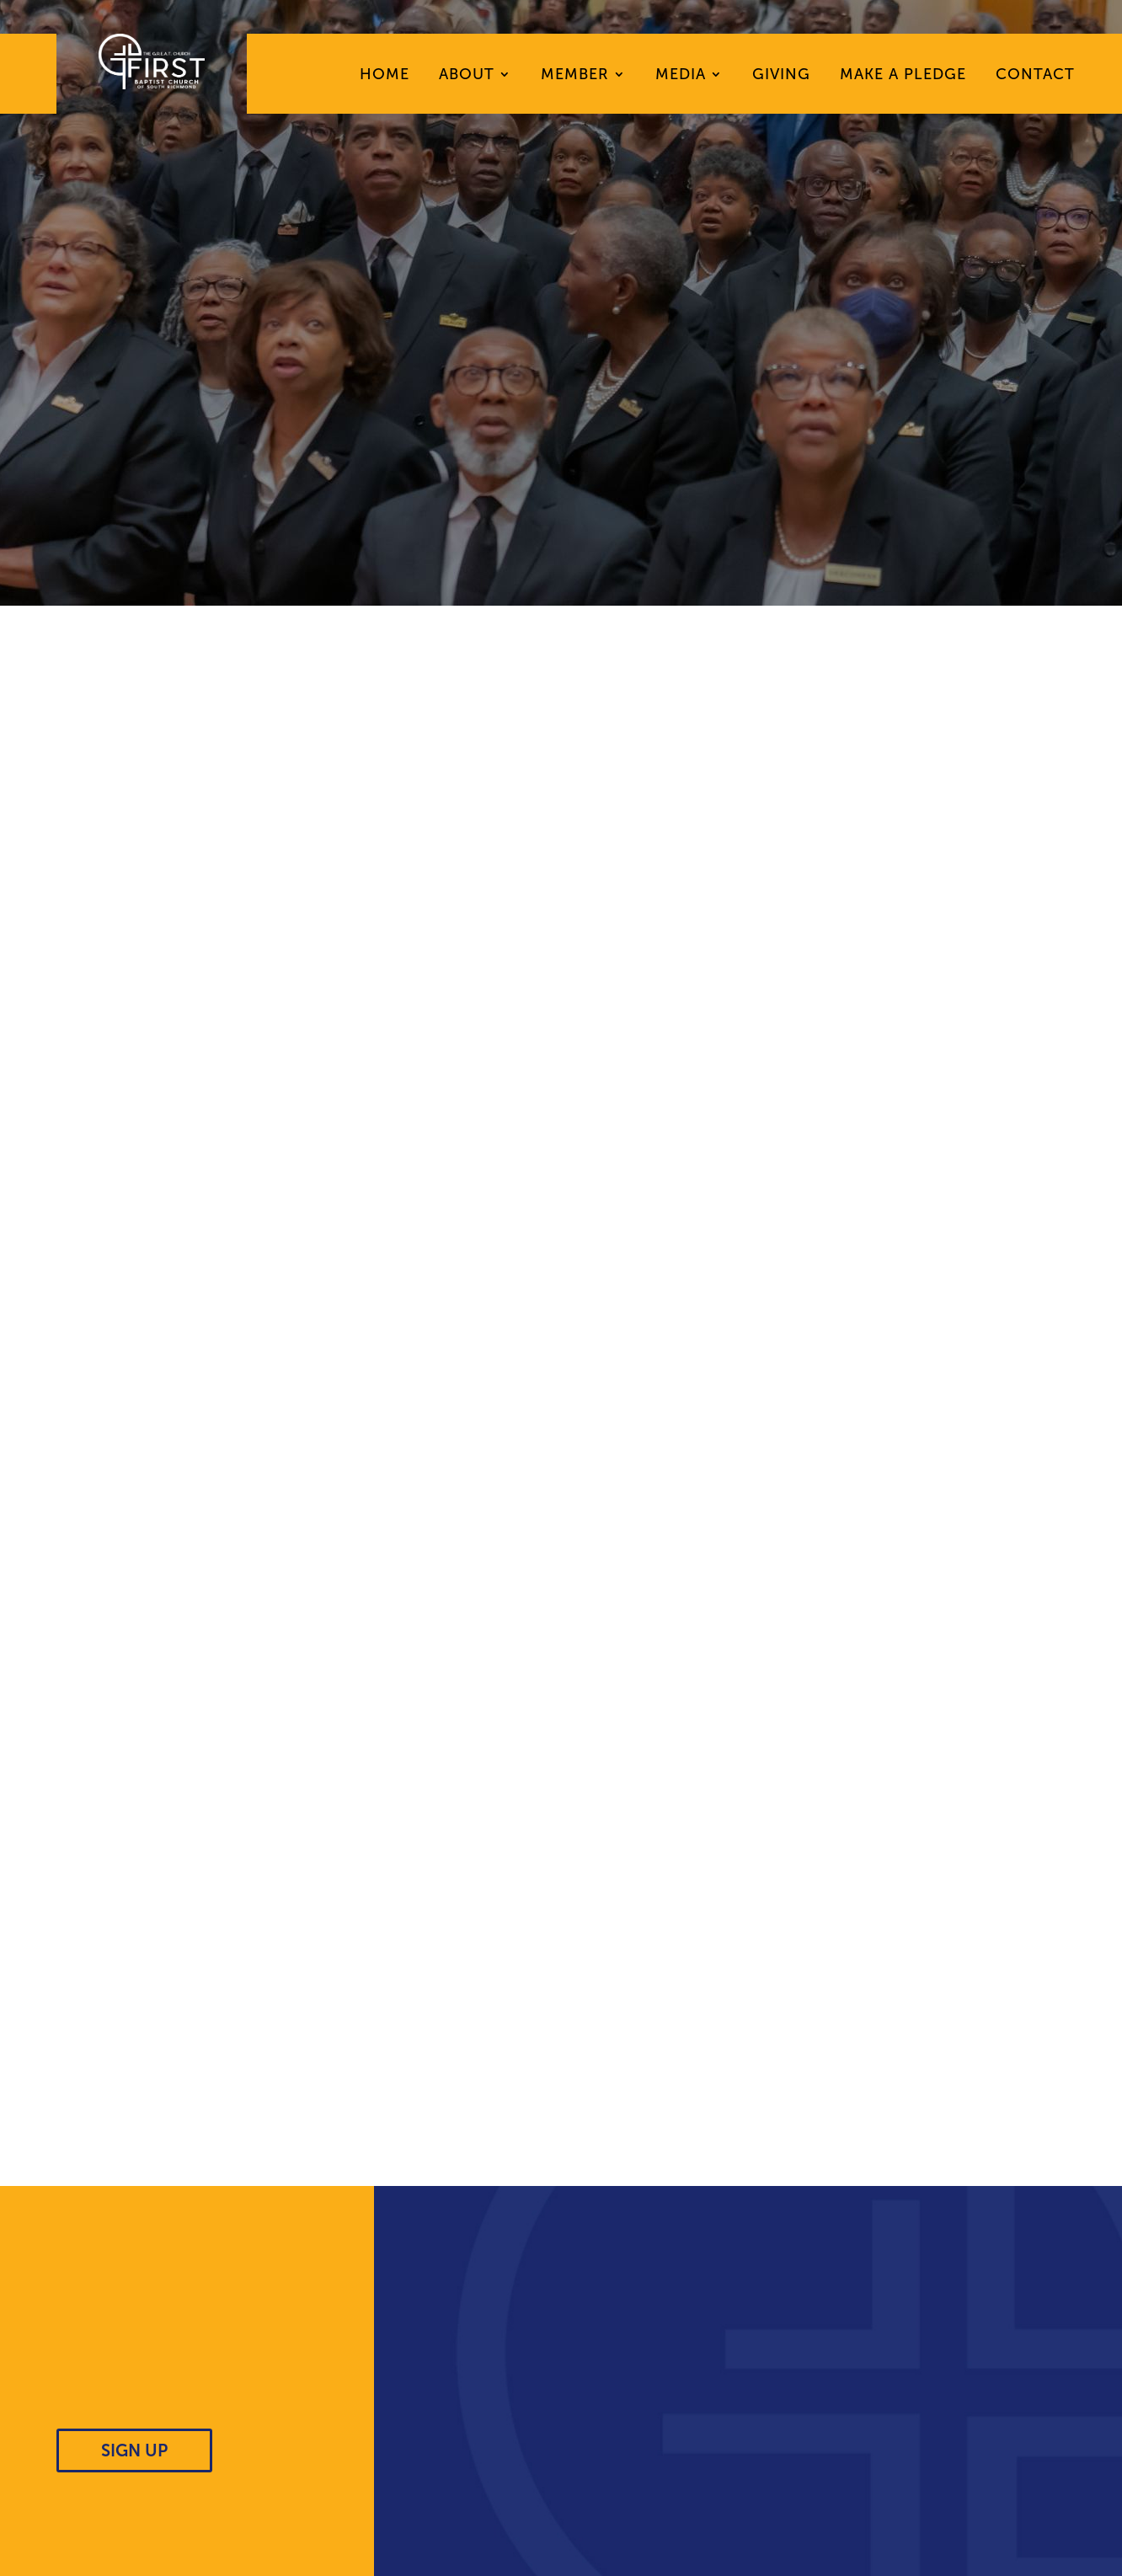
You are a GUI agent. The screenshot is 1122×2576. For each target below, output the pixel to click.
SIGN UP (134, 2450)
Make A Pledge (903, 75)
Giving (781, 75)
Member (575, 75)
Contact (1035, 75)
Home (384, 75)
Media (680, 75)
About (466, 75)
